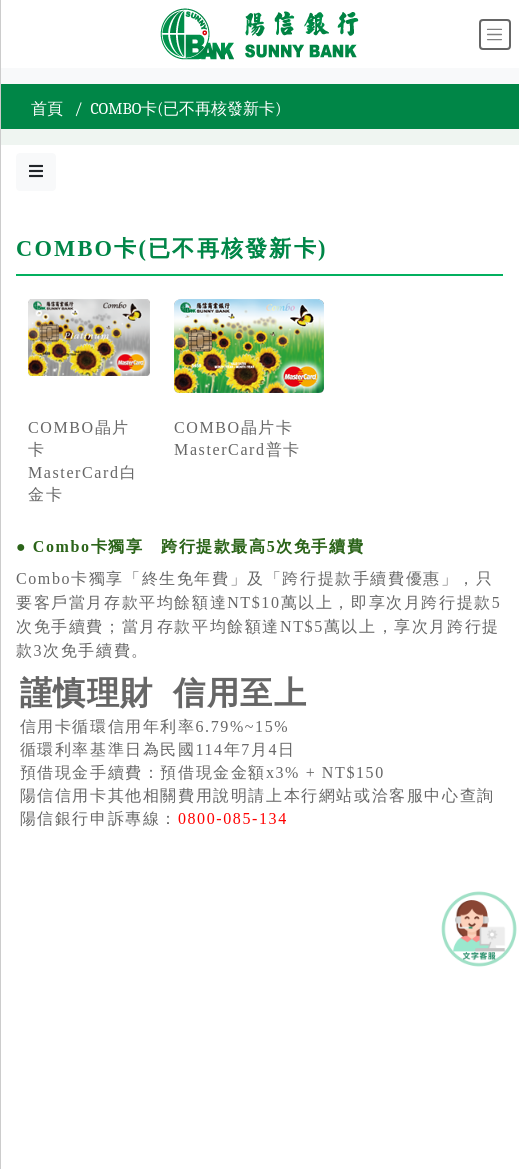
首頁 (47, 109)
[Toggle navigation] (495, 34)
